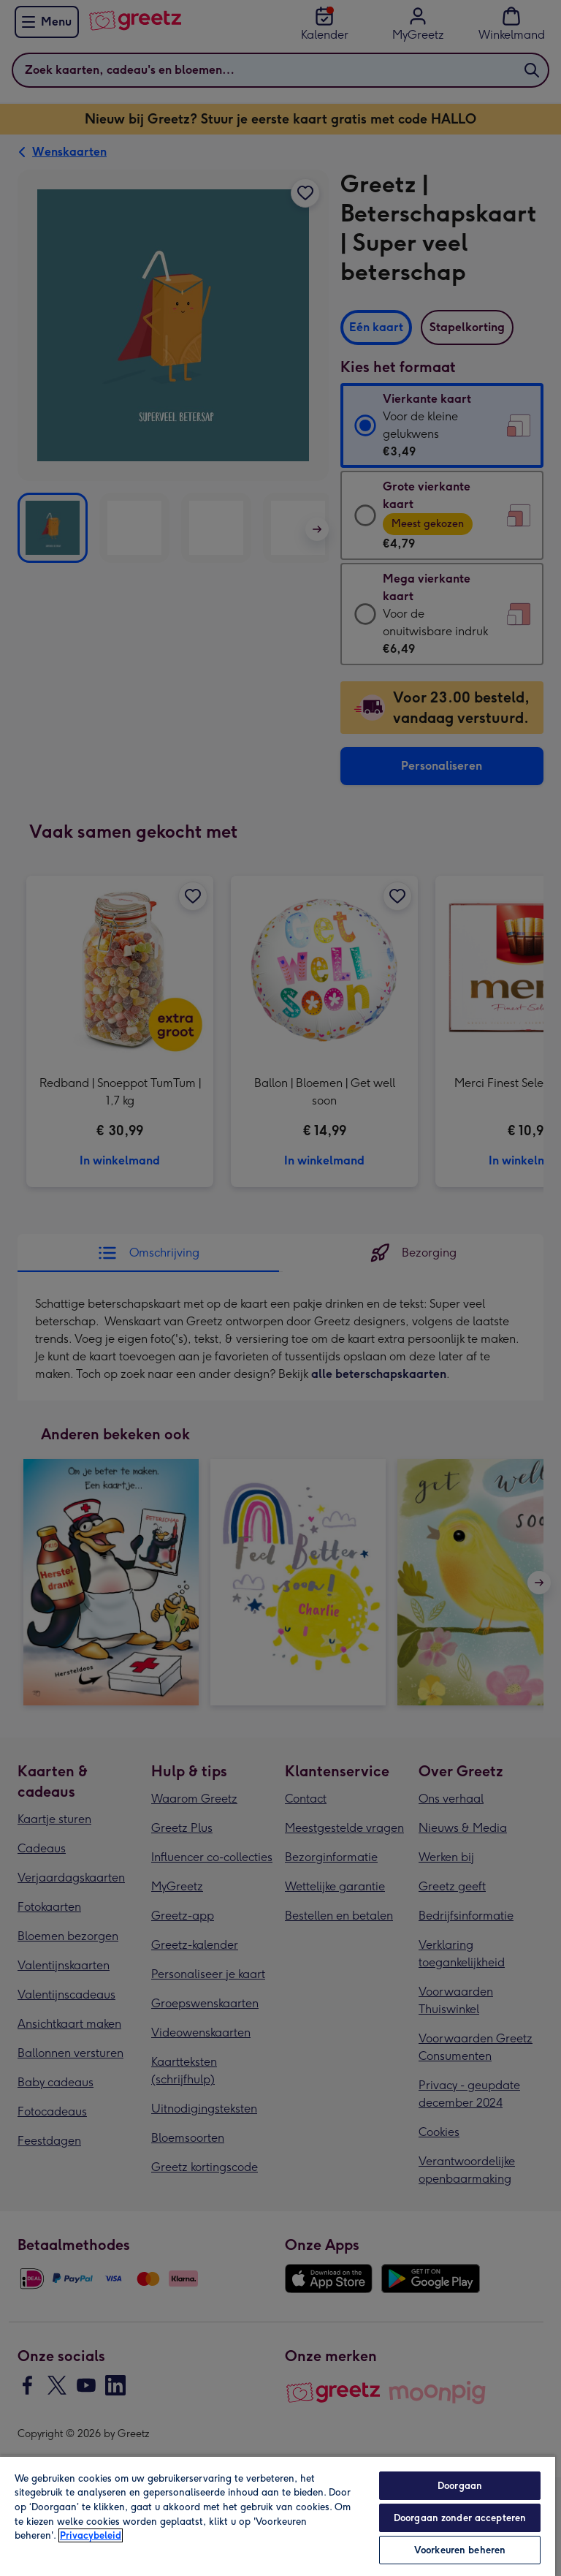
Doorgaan (460, 2485)
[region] (277, 2515)
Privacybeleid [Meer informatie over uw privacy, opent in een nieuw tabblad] (90, 2535)
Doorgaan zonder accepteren (460, 2517)
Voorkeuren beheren (459, 2550)
